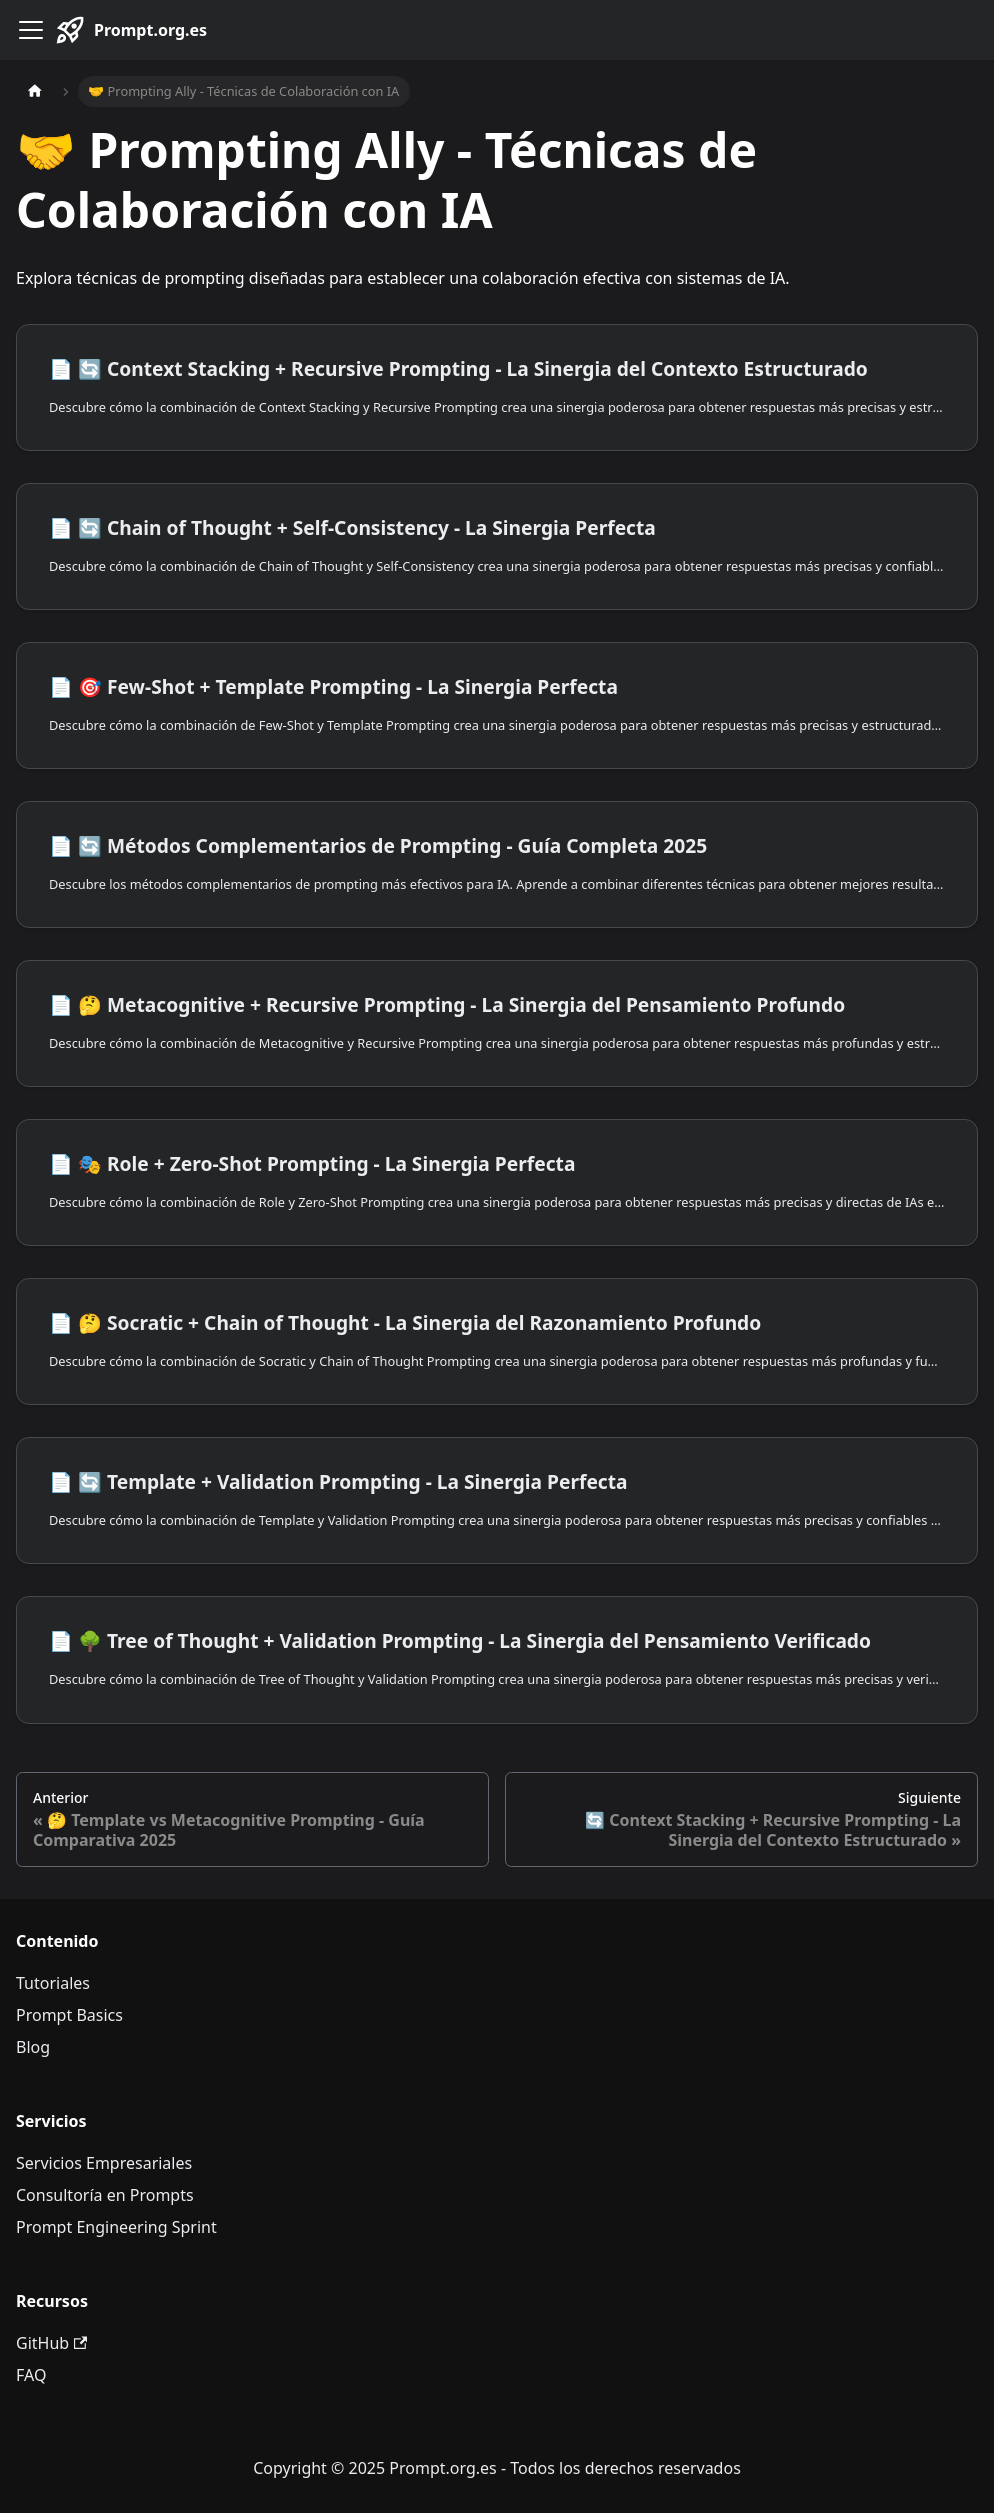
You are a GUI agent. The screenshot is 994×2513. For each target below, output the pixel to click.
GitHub (51, 2343)
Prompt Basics (69, 2015)
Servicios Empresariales (104, 2163)
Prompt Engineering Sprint (116, 2227)
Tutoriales (53, 1983)
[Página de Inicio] (35, 91)
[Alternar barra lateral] (31, 30)
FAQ (31, 2375)
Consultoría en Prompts (105, 2195)
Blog (33, 2047)
